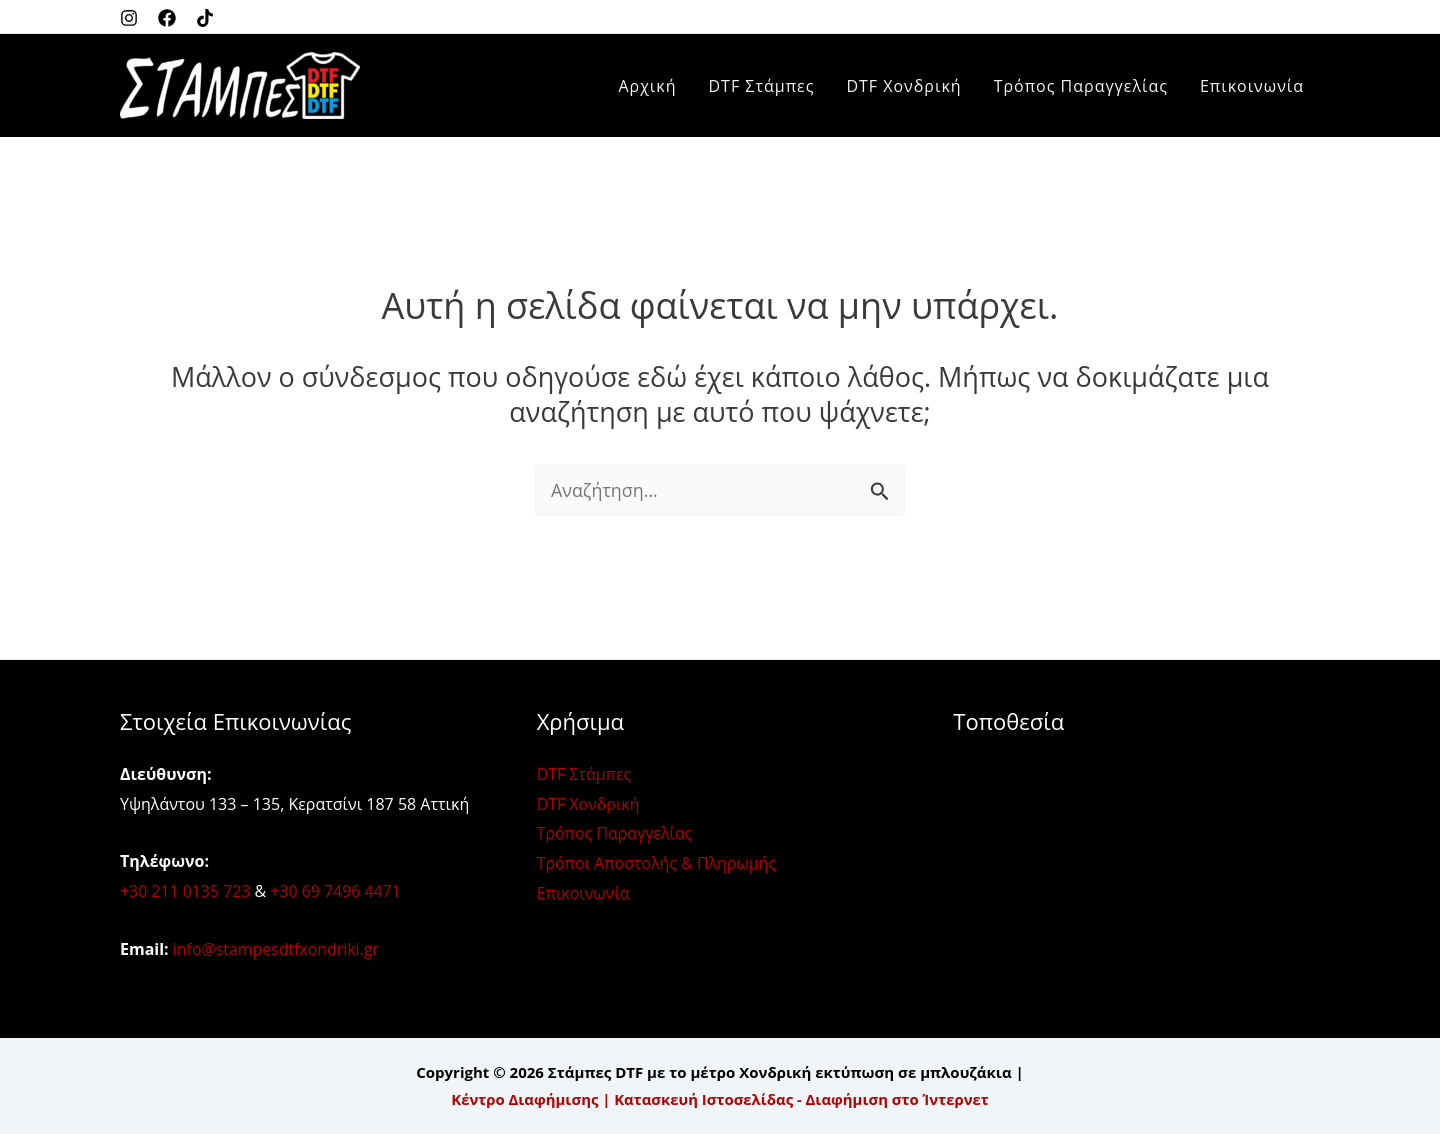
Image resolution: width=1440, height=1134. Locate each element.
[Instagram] (129, 18)
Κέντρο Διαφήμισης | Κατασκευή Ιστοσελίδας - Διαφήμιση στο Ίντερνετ (720, 1099)
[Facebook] (167, 18)
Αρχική (647, 86)
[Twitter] (205, 18)
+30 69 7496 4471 (336, 891)
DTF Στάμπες (762, 86)
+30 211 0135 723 (185, 891)
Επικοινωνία (1252, 86)
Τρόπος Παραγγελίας (1081, 86)
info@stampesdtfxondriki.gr (277, 949)
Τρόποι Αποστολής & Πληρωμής (657, 863)
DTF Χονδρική (903, 86)
